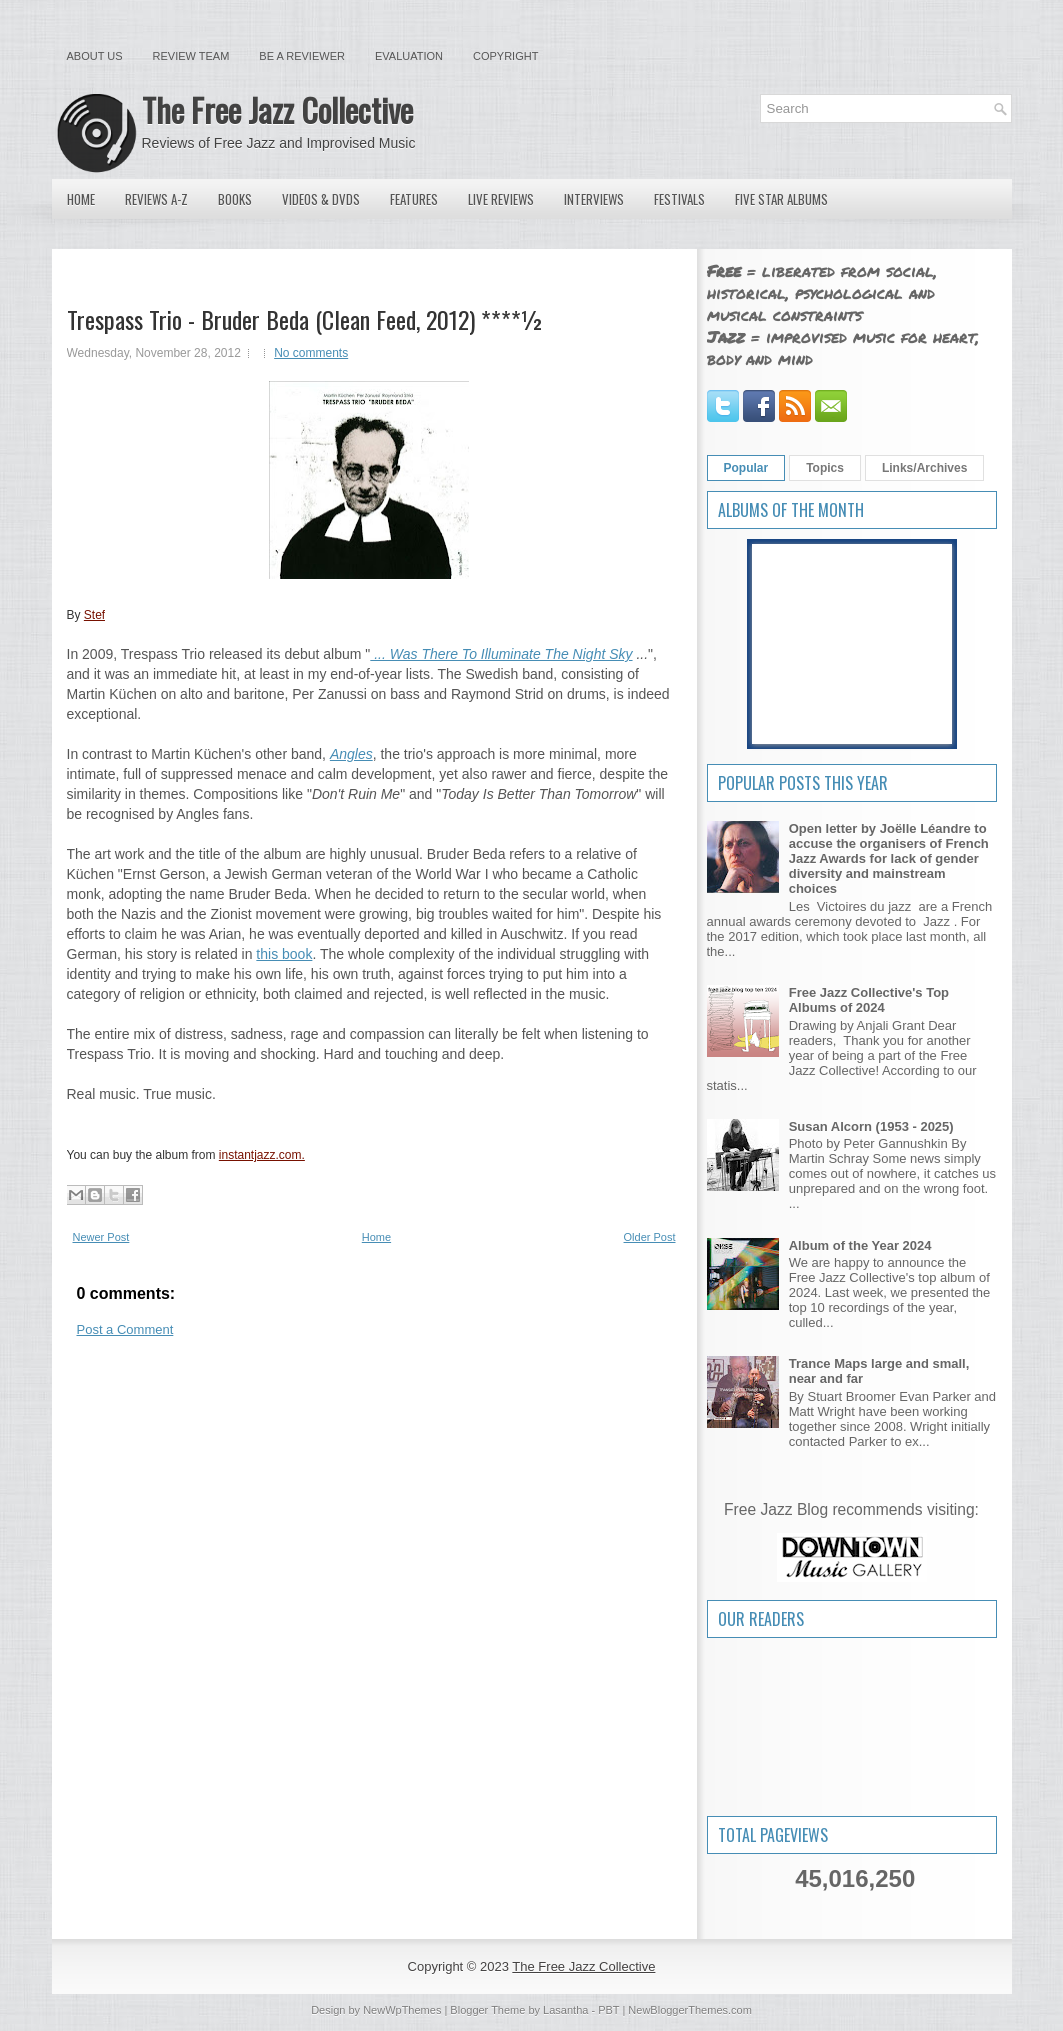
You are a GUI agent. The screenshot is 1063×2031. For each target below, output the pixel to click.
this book (284, 954)
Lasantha (565, 2010)
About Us (95, 56)
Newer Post (101, 1237)
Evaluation (409, 56)
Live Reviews (501, 199)
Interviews (594, 199)
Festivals (679, 199)
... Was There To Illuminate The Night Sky (501, 654)
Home (81, 199)
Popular (746, 468)
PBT (608, 2010)
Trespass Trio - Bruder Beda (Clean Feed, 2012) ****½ (305, 319)
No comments (311, 353)
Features (414, 199)
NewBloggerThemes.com (690, 2010)
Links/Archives (924, 468)
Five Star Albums (781, 199)
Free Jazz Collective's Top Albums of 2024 (869, 1000)
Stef (94, 615)
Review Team (191, 56)
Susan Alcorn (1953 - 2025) (871, 1126)
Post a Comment (125, 1329)
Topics (825, 468)
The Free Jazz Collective (277, 109)
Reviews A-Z (156, 199)
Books (235, 199)
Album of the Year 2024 (860, 1245)
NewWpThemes (402, 2010)
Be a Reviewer (302, 56)
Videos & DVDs (321, 199)
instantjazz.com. (262, 1155)
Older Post (650, 1237)
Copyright (505, 56)
